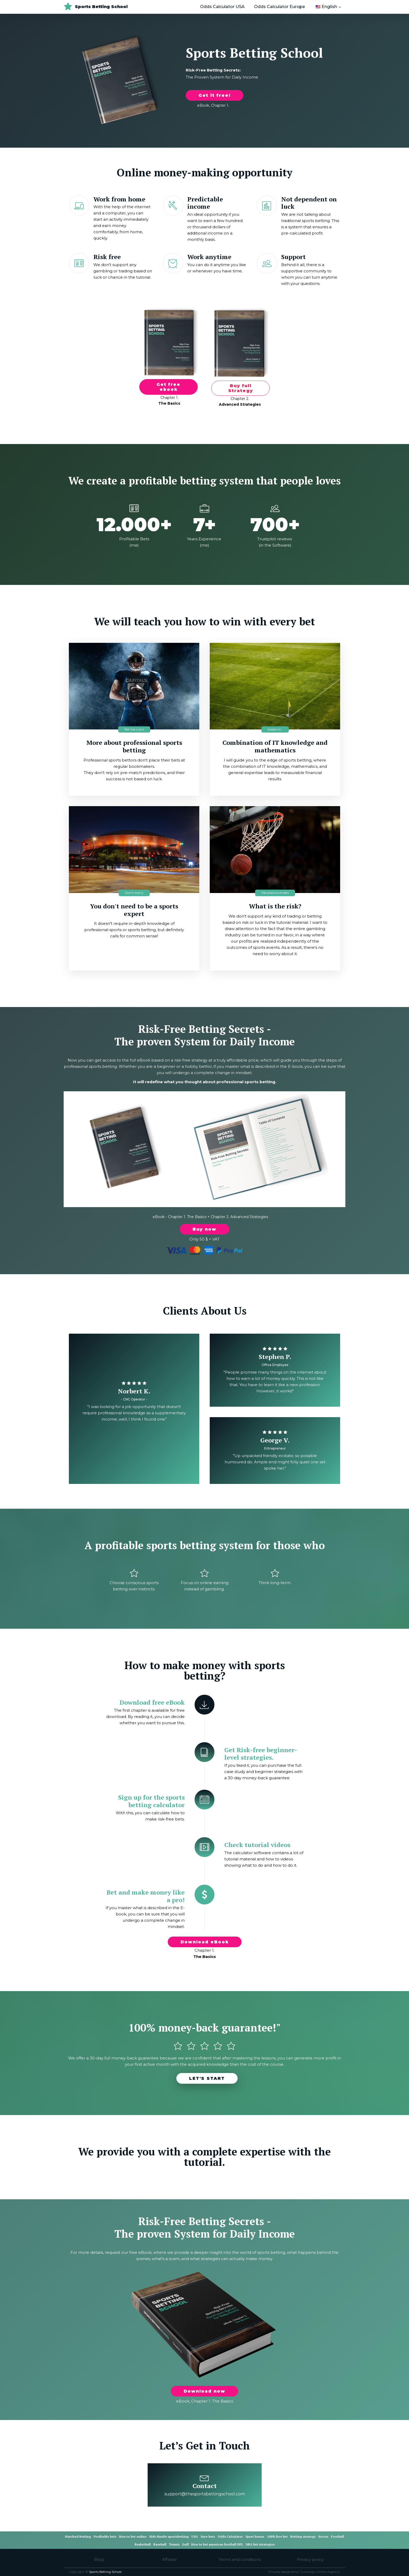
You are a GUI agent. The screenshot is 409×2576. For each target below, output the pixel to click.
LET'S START (207, 2078)
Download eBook (205, 1941)
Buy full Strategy (240, 388)
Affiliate (169, 2559)
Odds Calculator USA (222, 6)
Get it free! (215, 95)
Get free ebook (169, 387)
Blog (99, 2559)
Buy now (204, 1229)
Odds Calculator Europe (279, 6)
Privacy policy (310, 2559)
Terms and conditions (240, 2559)
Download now (204, 2391)
